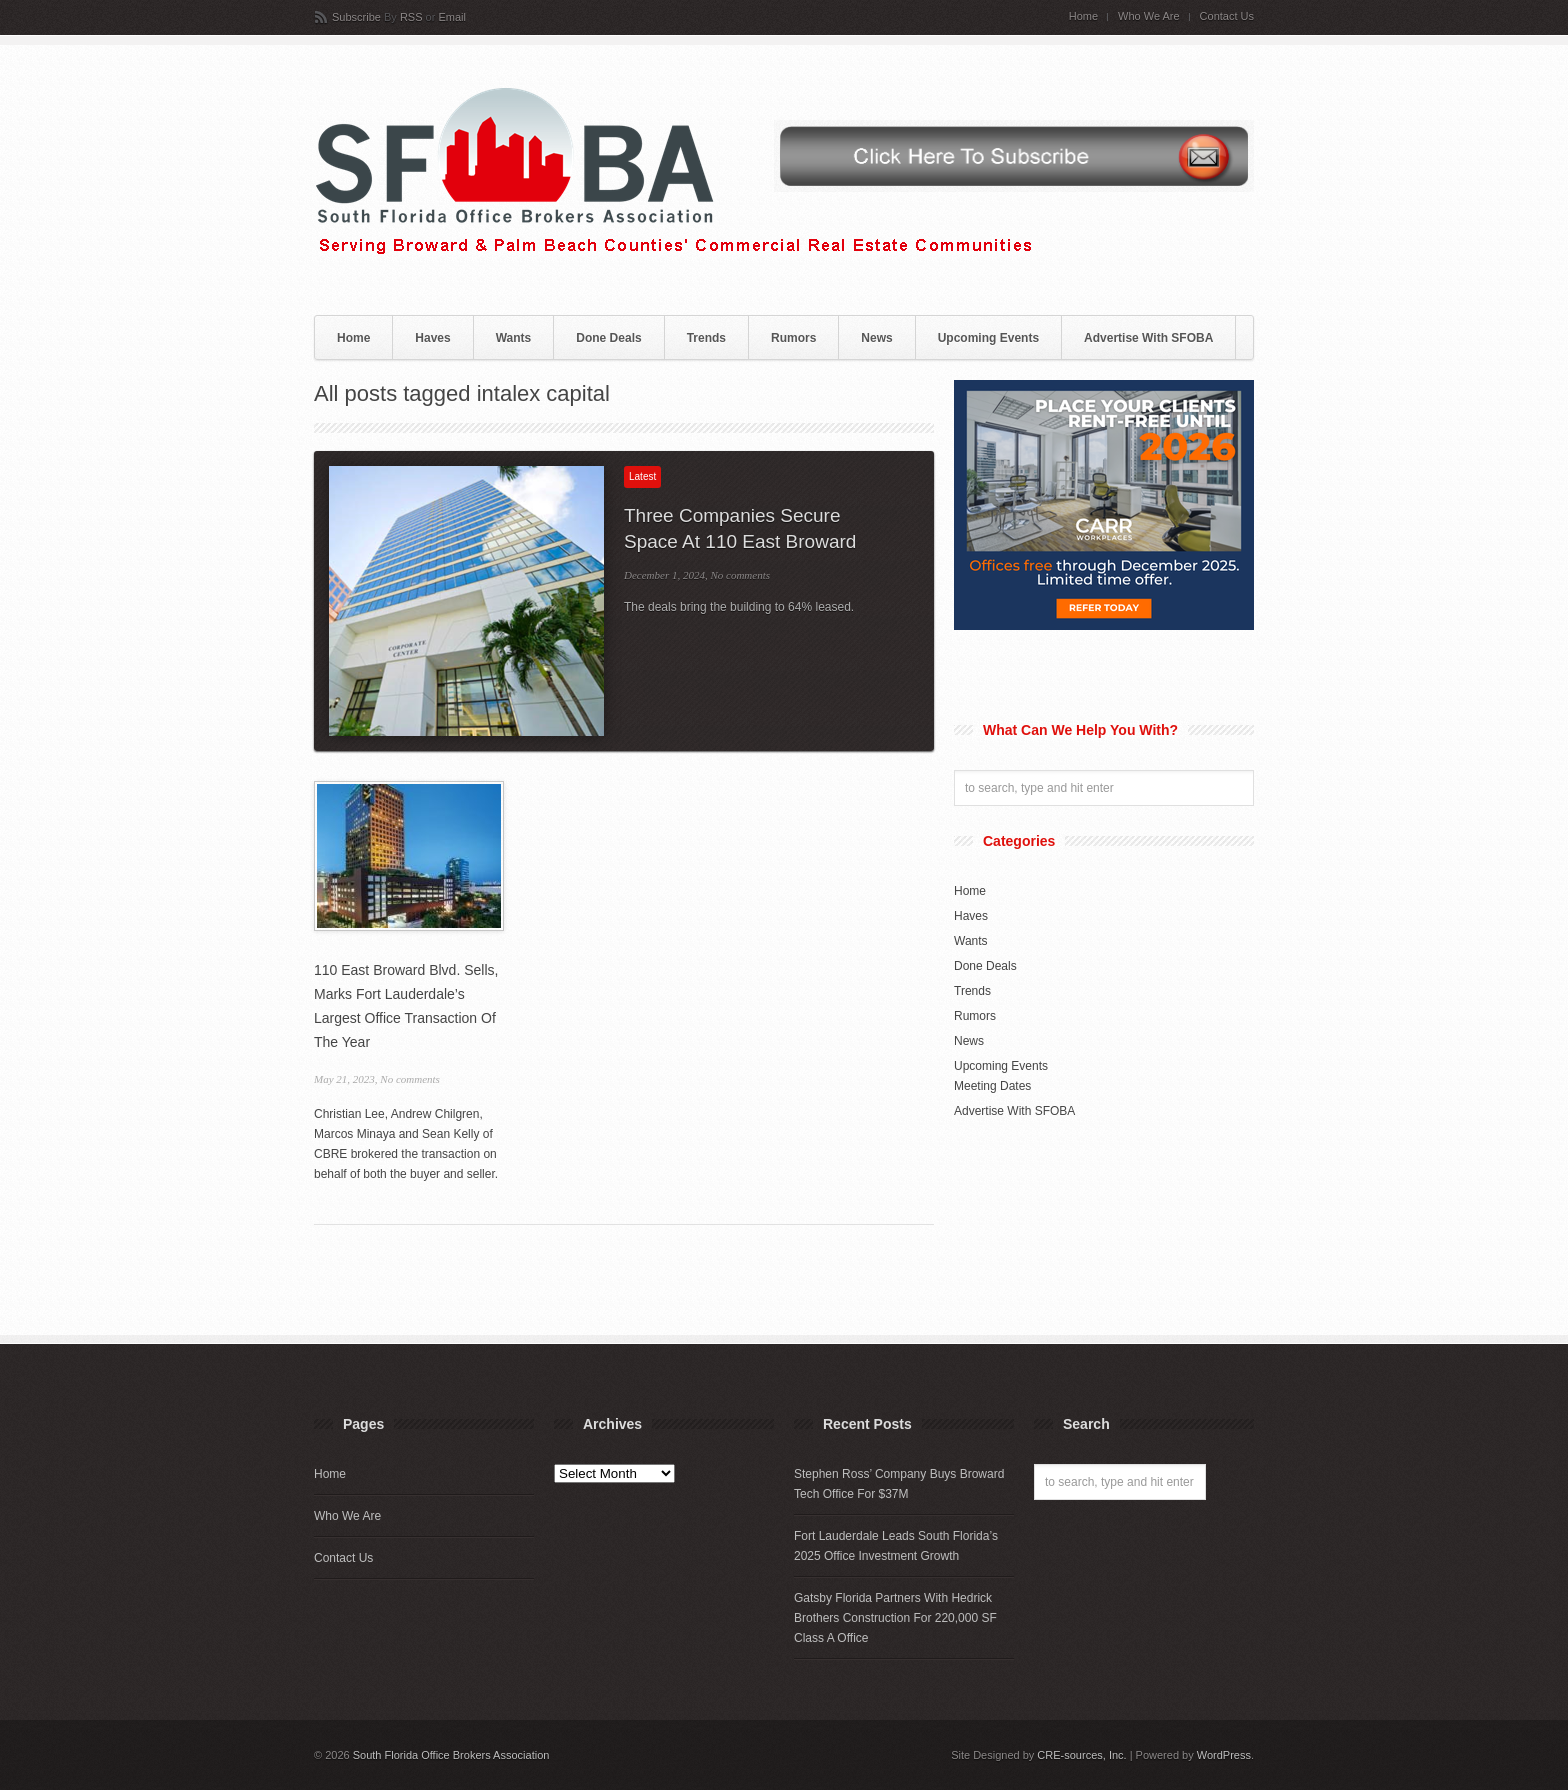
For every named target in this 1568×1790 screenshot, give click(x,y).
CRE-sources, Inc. (1081, 1755)
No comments (740, 575)
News (876, 338)
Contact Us (1227, 16)
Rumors (793, 338)
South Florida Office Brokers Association (451, 1755)
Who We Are (1149, 16)
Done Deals (608, 338)
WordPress (1224, 1755)
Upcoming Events (988, 338)
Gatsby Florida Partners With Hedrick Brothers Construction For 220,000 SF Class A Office (895, 1618)
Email (452, 17)
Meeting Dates (992, 1086)
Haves (432, 338)
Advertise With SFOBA (1148, 338)
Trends (706, 338)
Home (1083, 16)
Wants (514, 338)
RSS (411, 17)
